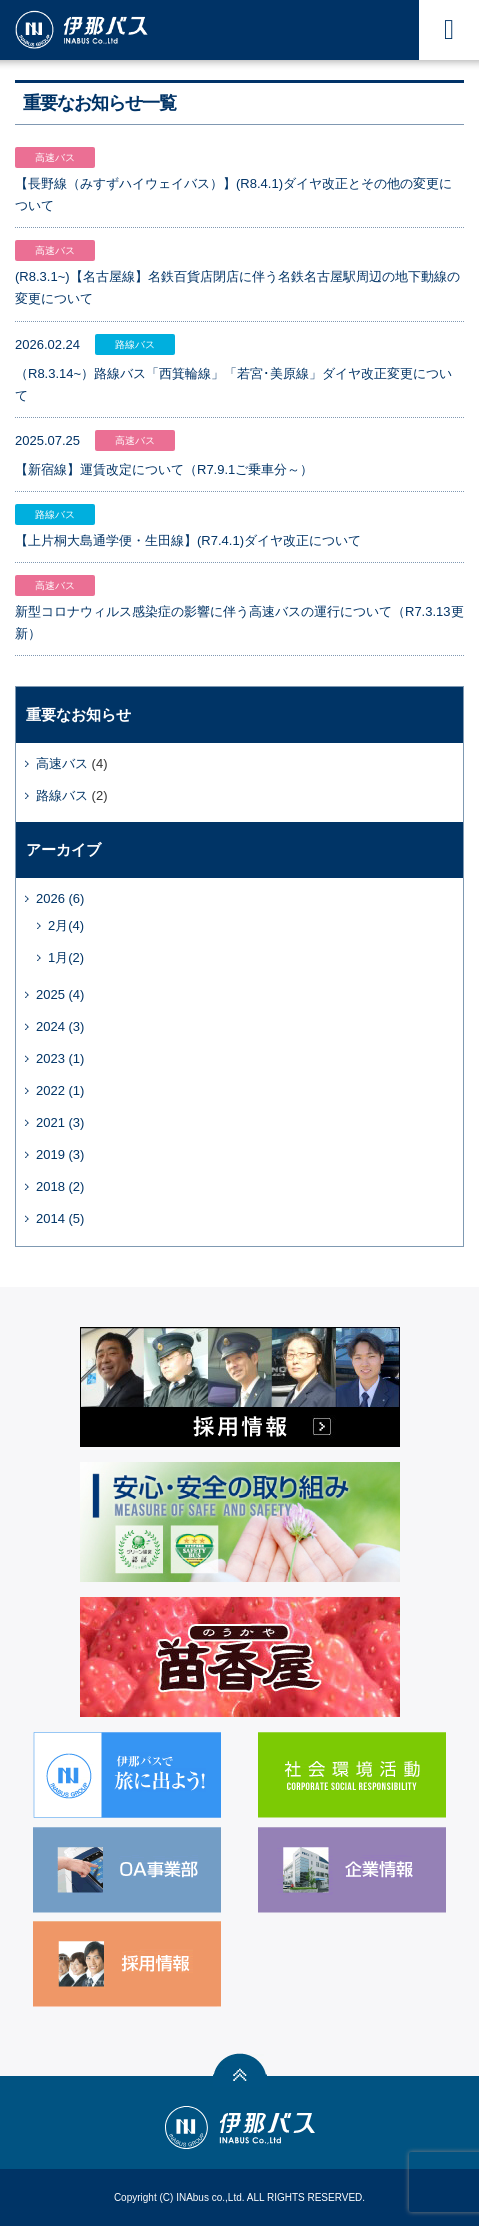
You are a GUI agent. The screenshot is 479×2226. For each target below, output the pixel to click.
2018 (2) (60, 1186)
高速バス (62, 763)
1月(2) (66, 957)
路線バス (62, 795)
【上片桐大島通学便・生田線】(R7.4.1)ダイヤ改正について (188, 540)
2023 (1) (60, 1058)
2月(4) (66, 925)
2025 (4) (60, 994)
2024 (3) (60, 1026)
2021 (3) (60, 1122)
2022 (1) (60, 1090)
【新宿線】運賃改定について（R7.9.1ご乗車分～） (164, 469)
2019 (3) (60, 1154)
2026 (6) (60, 898)
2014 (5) (60, 1218)
